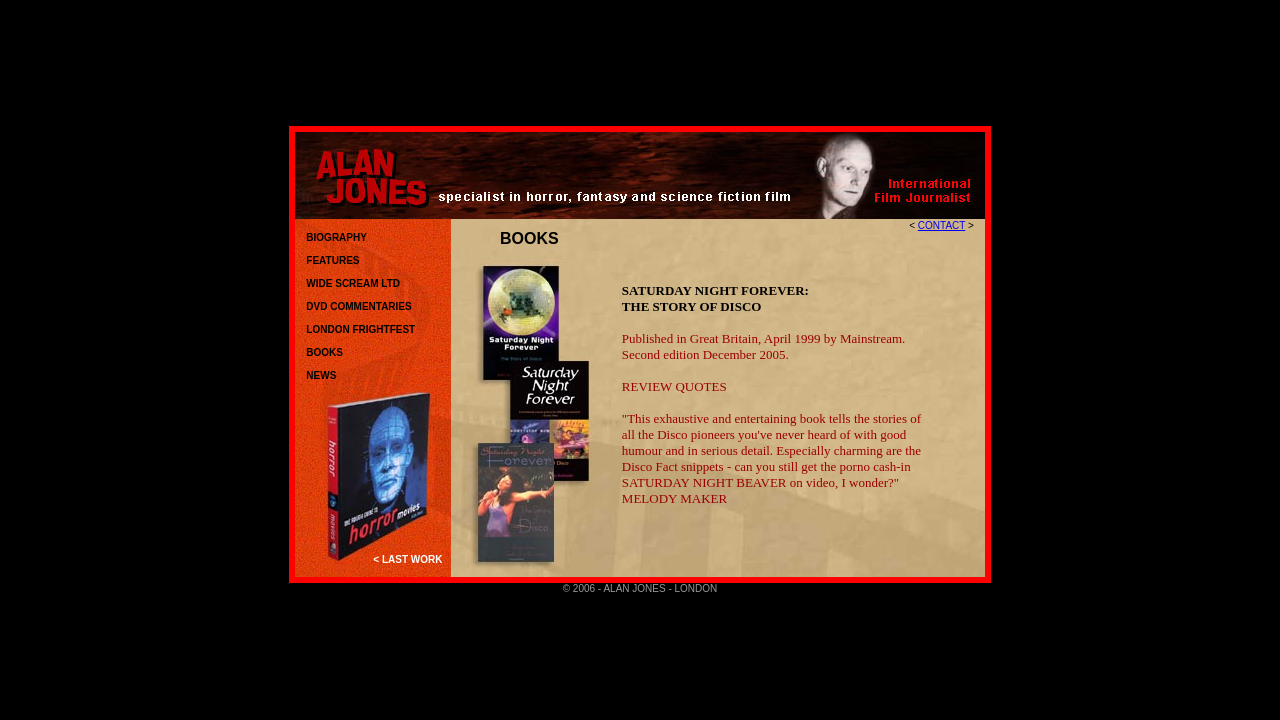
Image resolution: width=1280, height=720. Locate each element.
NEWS (321, 375)
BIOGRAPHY (332, 237)
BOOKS (324, 352)
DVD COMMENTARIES (355, 306)
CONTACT (941, 225)
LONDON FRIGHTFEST (356, 329)
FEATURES (332, 260)
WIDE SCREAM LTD (352, 283)
